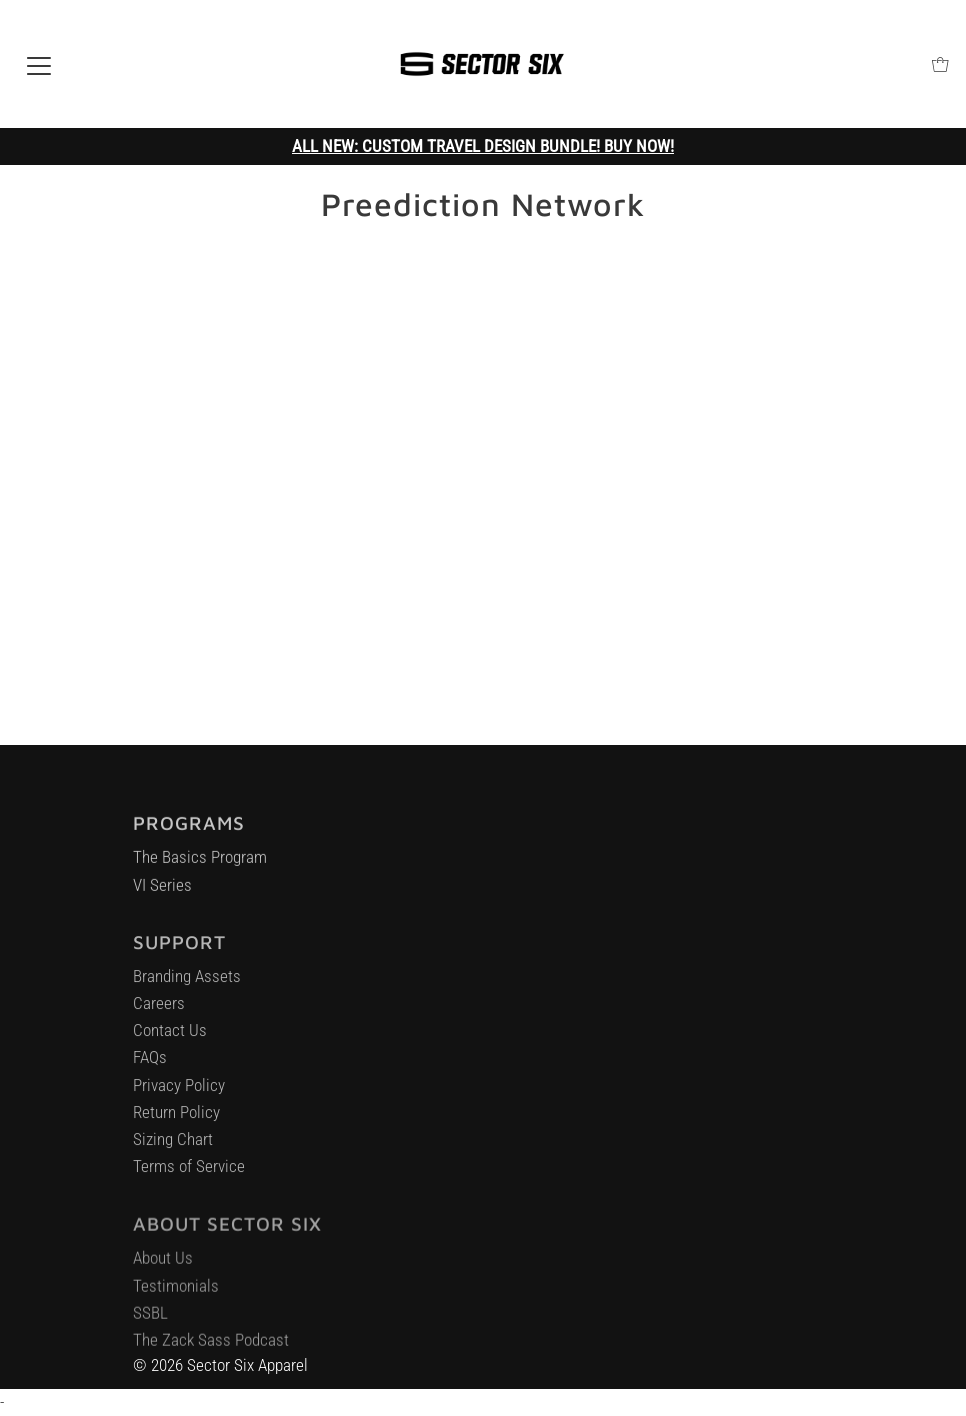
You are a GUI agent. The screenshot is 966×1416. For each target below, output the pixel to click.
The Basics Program (200, 865)
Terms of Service (189, 1175)
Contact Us (170, 1039)
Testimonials (176, 1296)
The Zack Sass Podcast (211, 1350)
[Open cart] (940, 64)
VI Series (162, 892)
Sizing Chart (173, 1148)
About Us (163, 1268)
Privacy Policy (179, 1094)
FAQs (150, 1067)
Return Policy (176, 1121)
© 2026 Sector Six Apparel (220, 1365)
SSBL (150, 1323)
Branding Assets (187, 985)
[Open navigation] (39, 64)
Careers (159, 1012)
